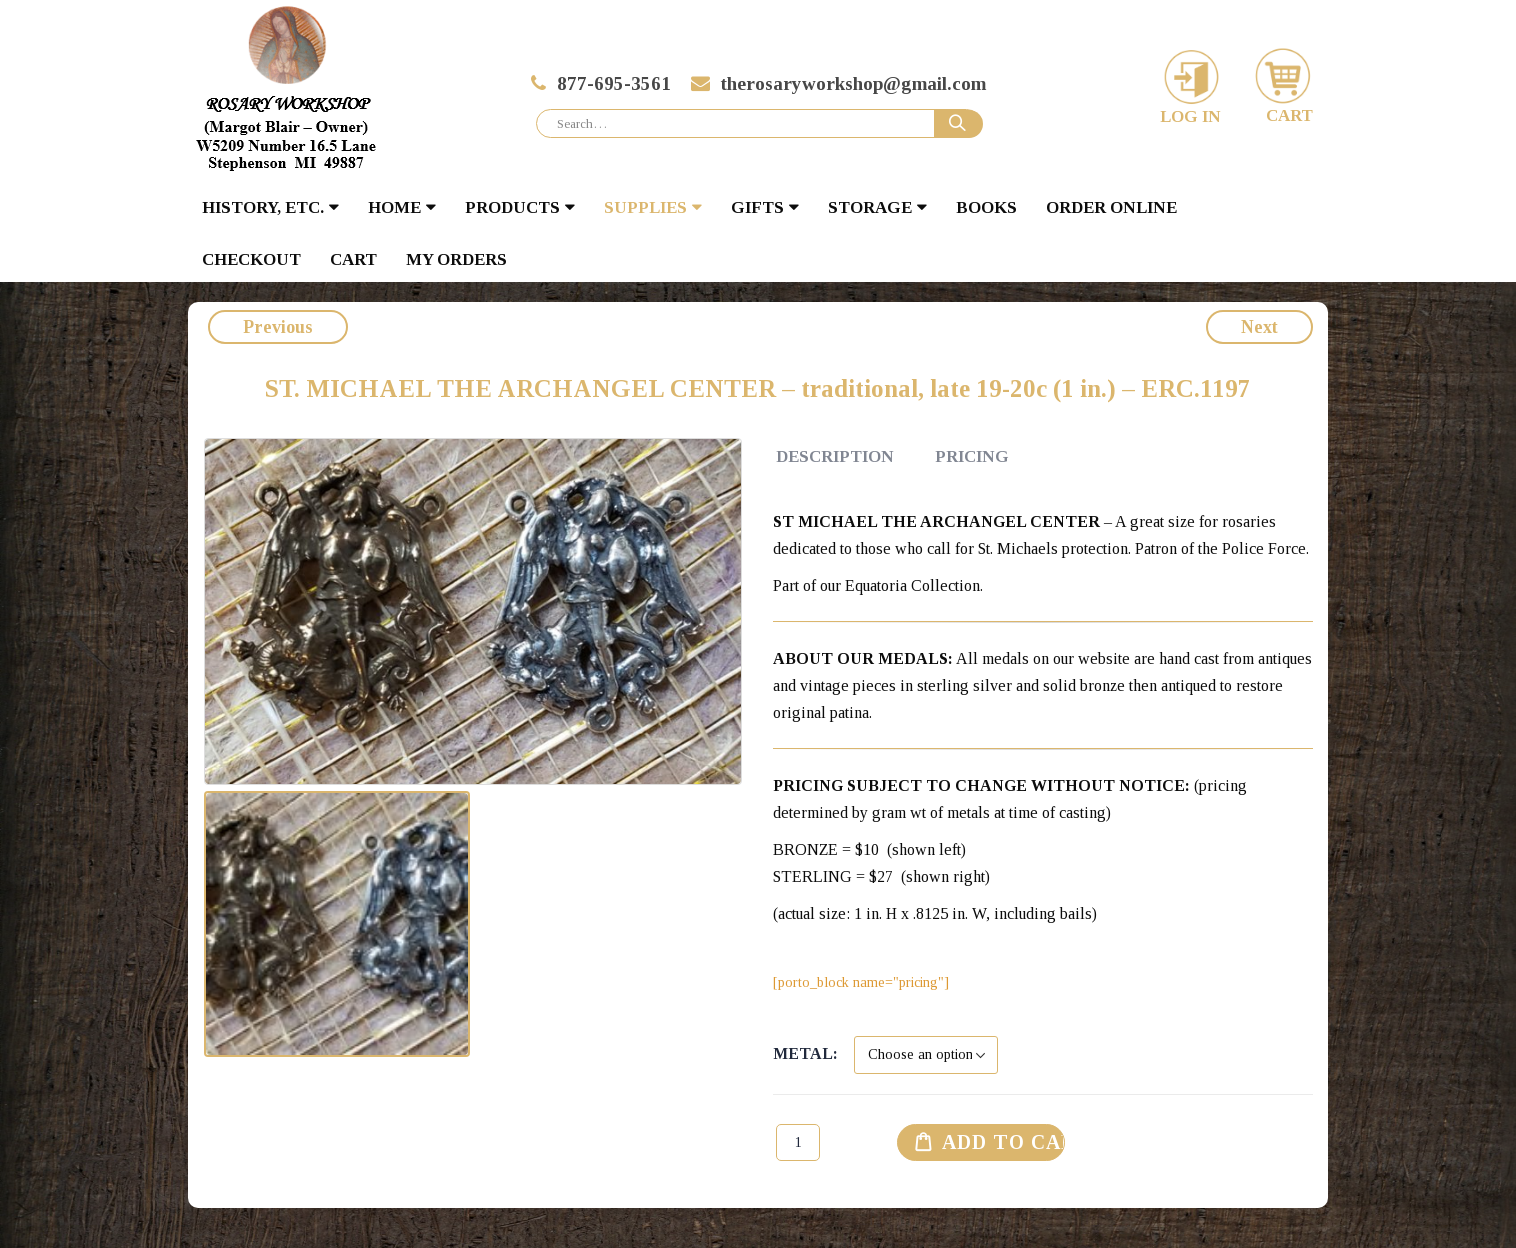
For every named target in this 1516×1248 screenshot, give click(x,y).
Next (1259, 327)
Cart (353, 259)
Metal (803, 1053)
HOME (394, 207)
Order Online (1111, 207)
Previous (278, 327)
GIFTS (757, 207)
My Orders (456, 259)
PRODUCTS (512, 207)
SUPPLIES (645, 207)
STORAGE (870, 207)
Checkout (251, 259)
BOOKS (986, 207)
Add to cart (1004, 1142)
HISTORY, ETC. (263, 207)
